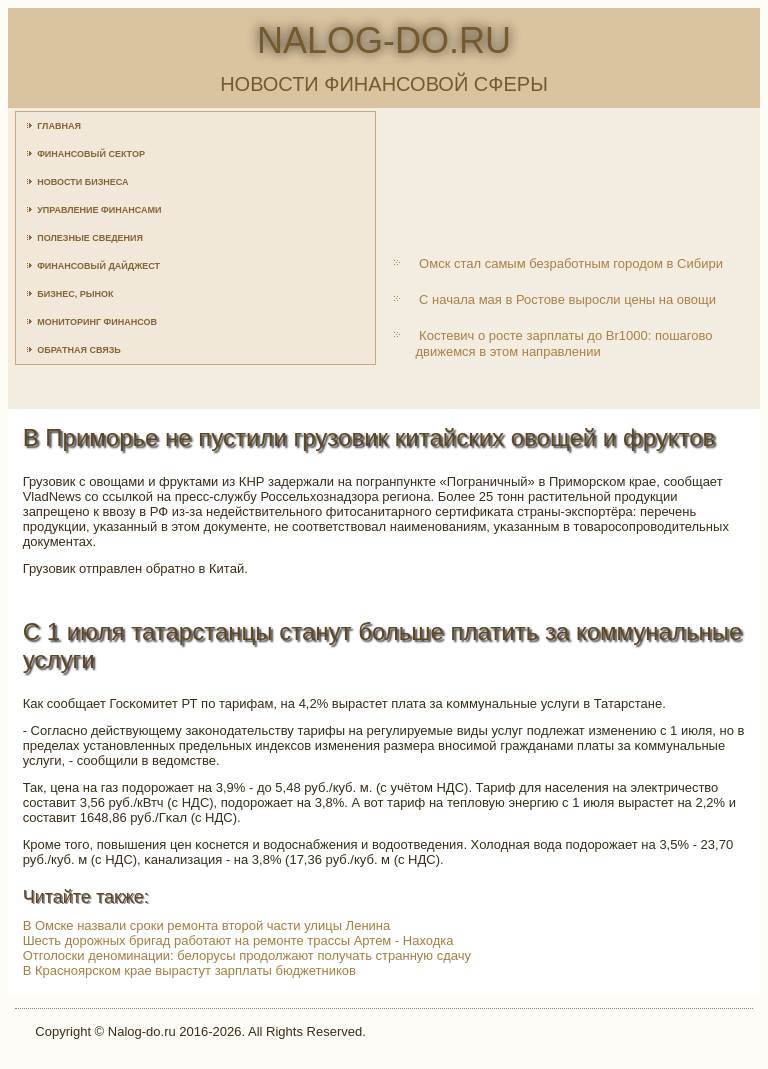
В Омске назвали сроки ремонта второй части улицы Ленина (207, 925)
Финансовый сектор (91, 154)
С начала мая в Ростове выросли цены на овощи (567, 299)
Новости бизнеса (82, 182)
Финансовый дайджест (98, 266)
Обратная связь (79, 350)
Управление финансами (99, 210)
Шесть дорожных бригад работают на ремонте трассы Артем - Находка (238, 940)
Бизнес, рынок (75, 294)
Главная (59, 126)
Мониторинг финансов (97, 322)
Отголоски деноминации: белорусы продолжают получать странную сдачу (247, 955)
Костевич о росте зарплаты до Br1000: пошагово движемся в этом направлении (563, 343)
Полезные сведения (90, 238)
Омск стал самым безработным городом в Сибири (571, 263)
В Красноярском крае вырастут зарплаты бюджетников (189, 970)
